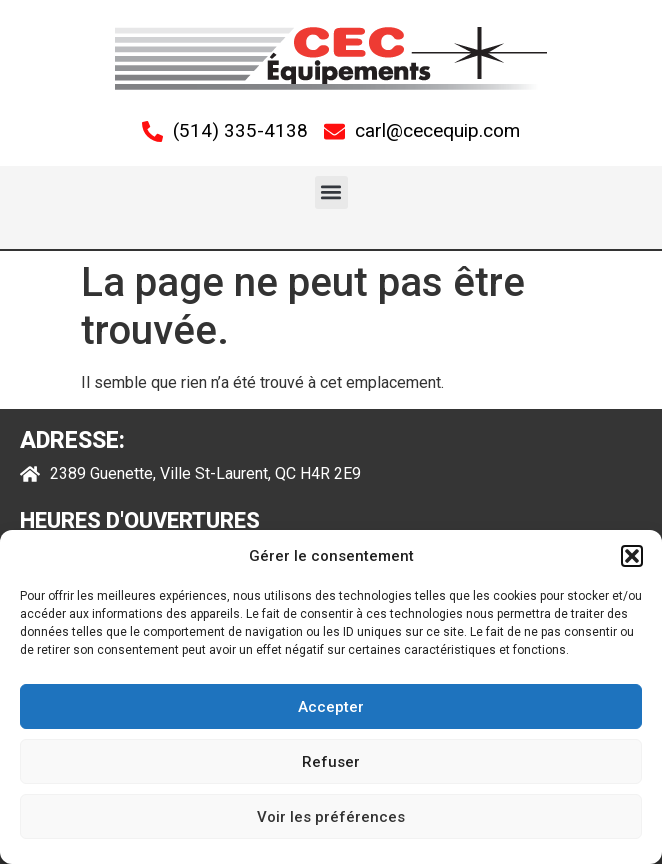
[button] (632, 556)
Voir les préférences (331, 817)
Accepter (331, 707)
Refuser (331, 762)
